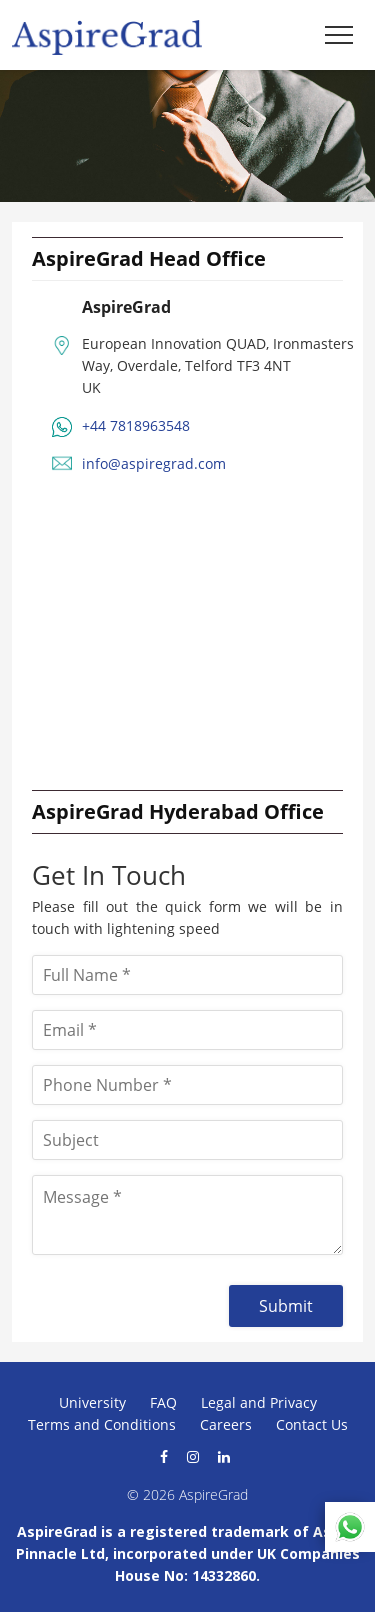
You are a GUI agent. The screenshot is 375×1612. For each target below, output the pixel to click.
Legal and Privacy (259, 1402)
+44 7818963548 (136, 425)
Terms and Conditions (102, 1424)
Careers (226, 1424)
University (92, 1402)
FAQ (163, 1402)
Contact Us (312, 1424)
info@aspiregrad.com (154, 463)
